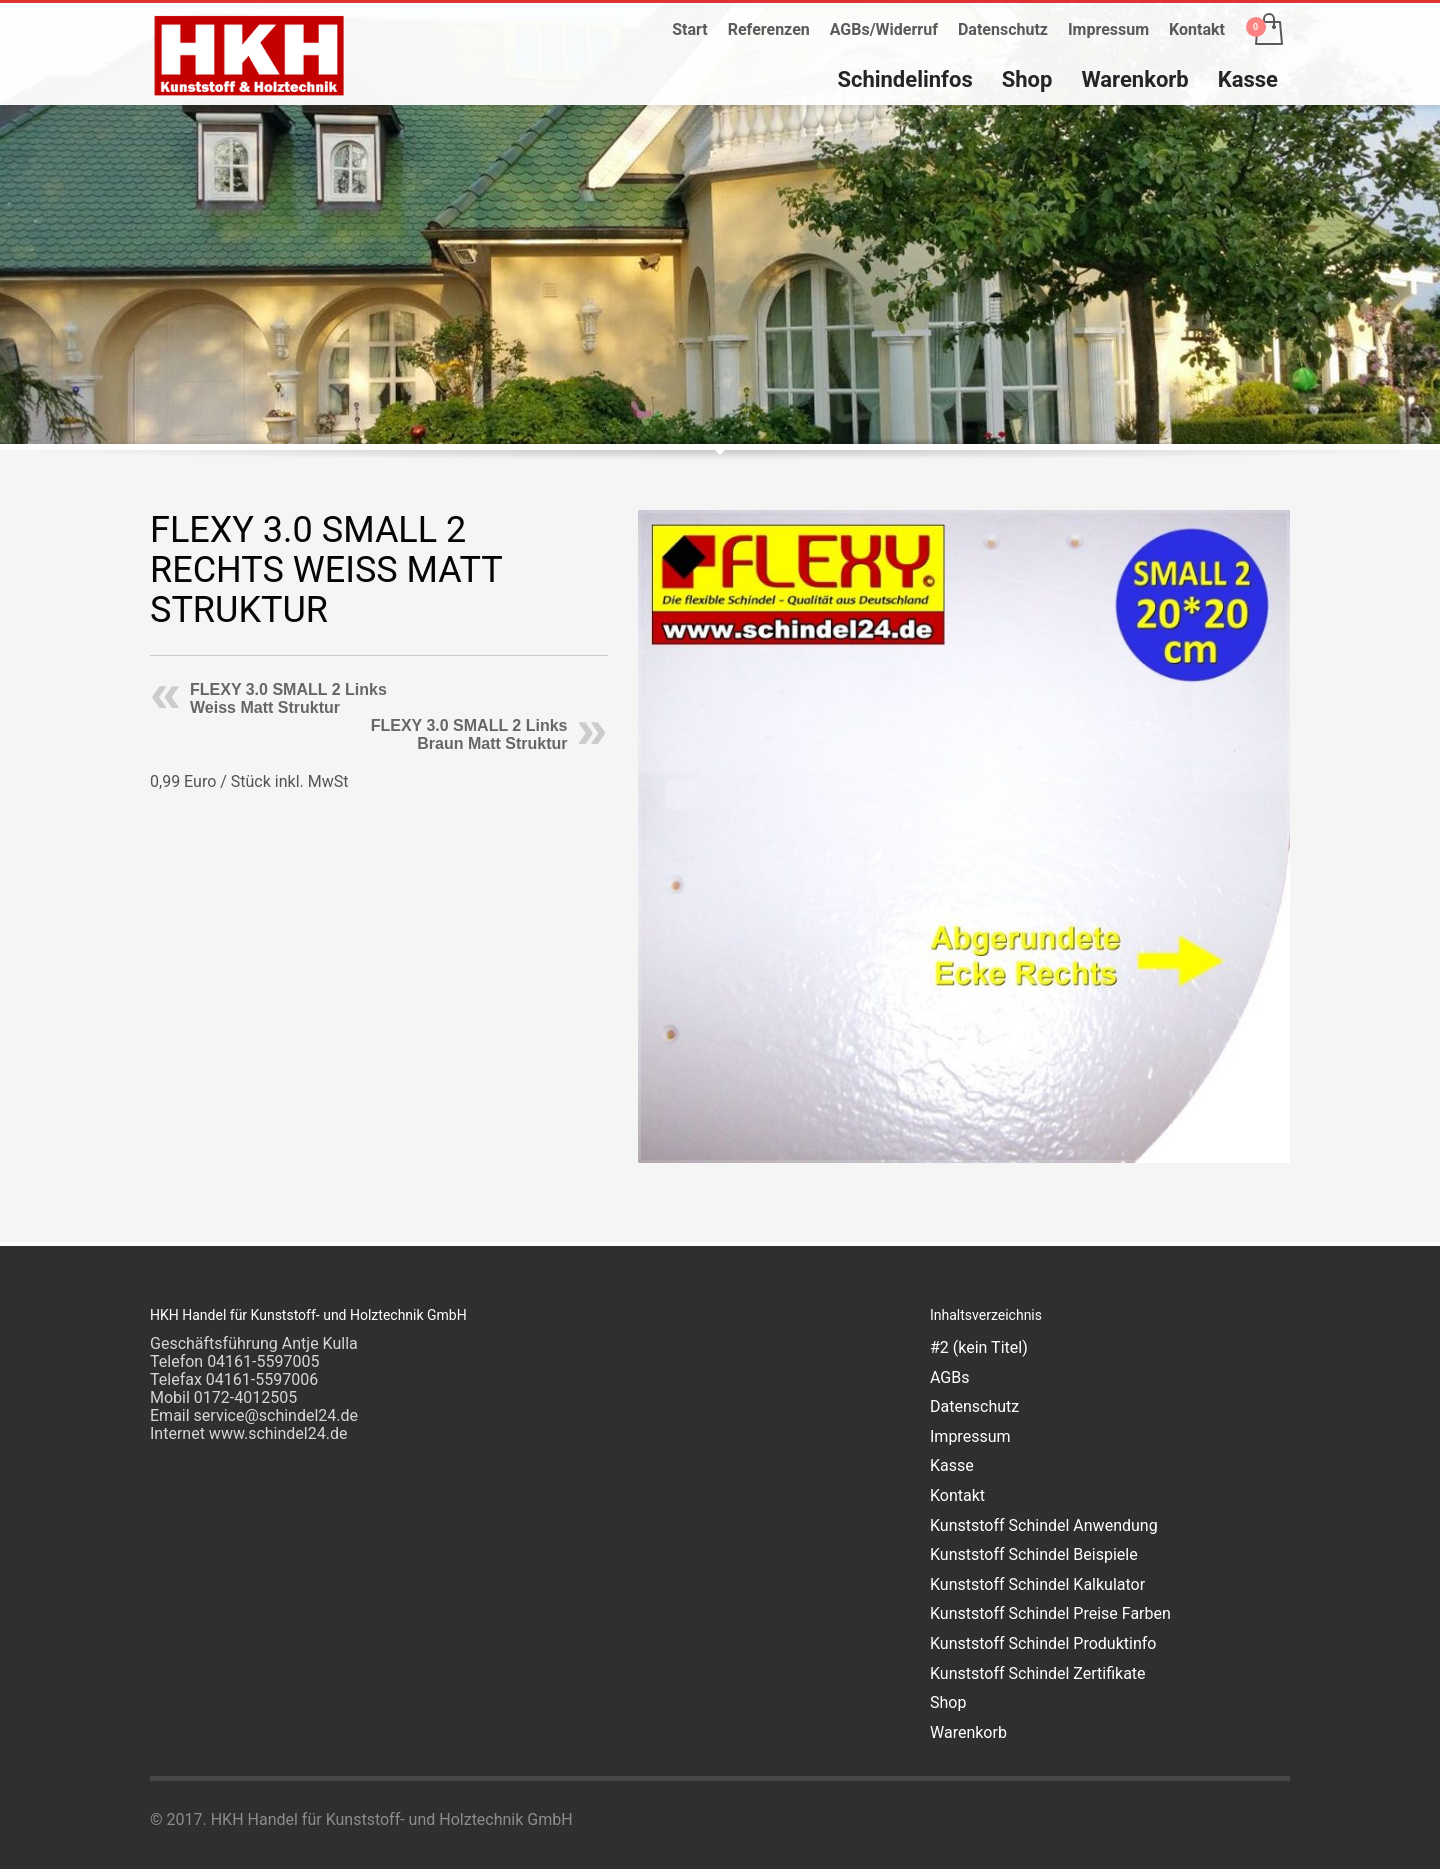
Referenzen (769, 29)
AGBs (949, 1377)
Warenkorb (968, 1732)
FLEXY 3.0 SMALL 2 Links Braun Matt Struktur (469, 734)
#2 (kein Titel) (979, 1347)
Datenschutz (1003, 29)
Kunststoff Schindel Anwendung (1044, 1525)
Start (690, 29)
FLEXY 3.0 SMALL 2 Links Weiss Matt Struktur (288, 698)
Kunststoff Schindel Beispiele (1034, 1554)
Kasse (952, 1465)
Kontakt (1197, 29)
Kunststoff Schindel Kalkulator (1037, 1584)
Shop (948, 1702)
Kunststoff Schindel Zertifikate (1038, 1673)
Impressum (1108, 29)
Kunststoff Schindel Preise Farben (1050, 1613)
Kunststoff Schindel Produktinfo (1043, 1643)
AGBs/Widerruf (884, 29)
